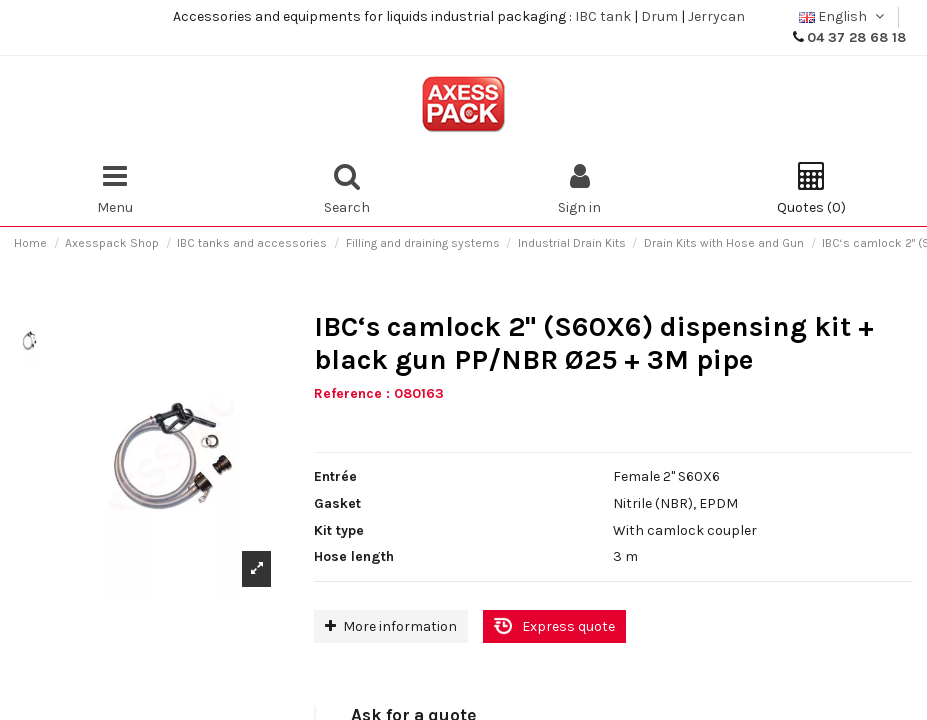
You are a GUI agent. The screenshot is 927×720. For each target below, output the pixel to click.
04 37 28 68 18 (856, 37)
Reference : (352, 393)
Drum (659, 16)
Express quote (568, 626)
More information (391, 626)
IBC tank (603, 16)
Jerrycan (716, 16)
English (843, 16)
